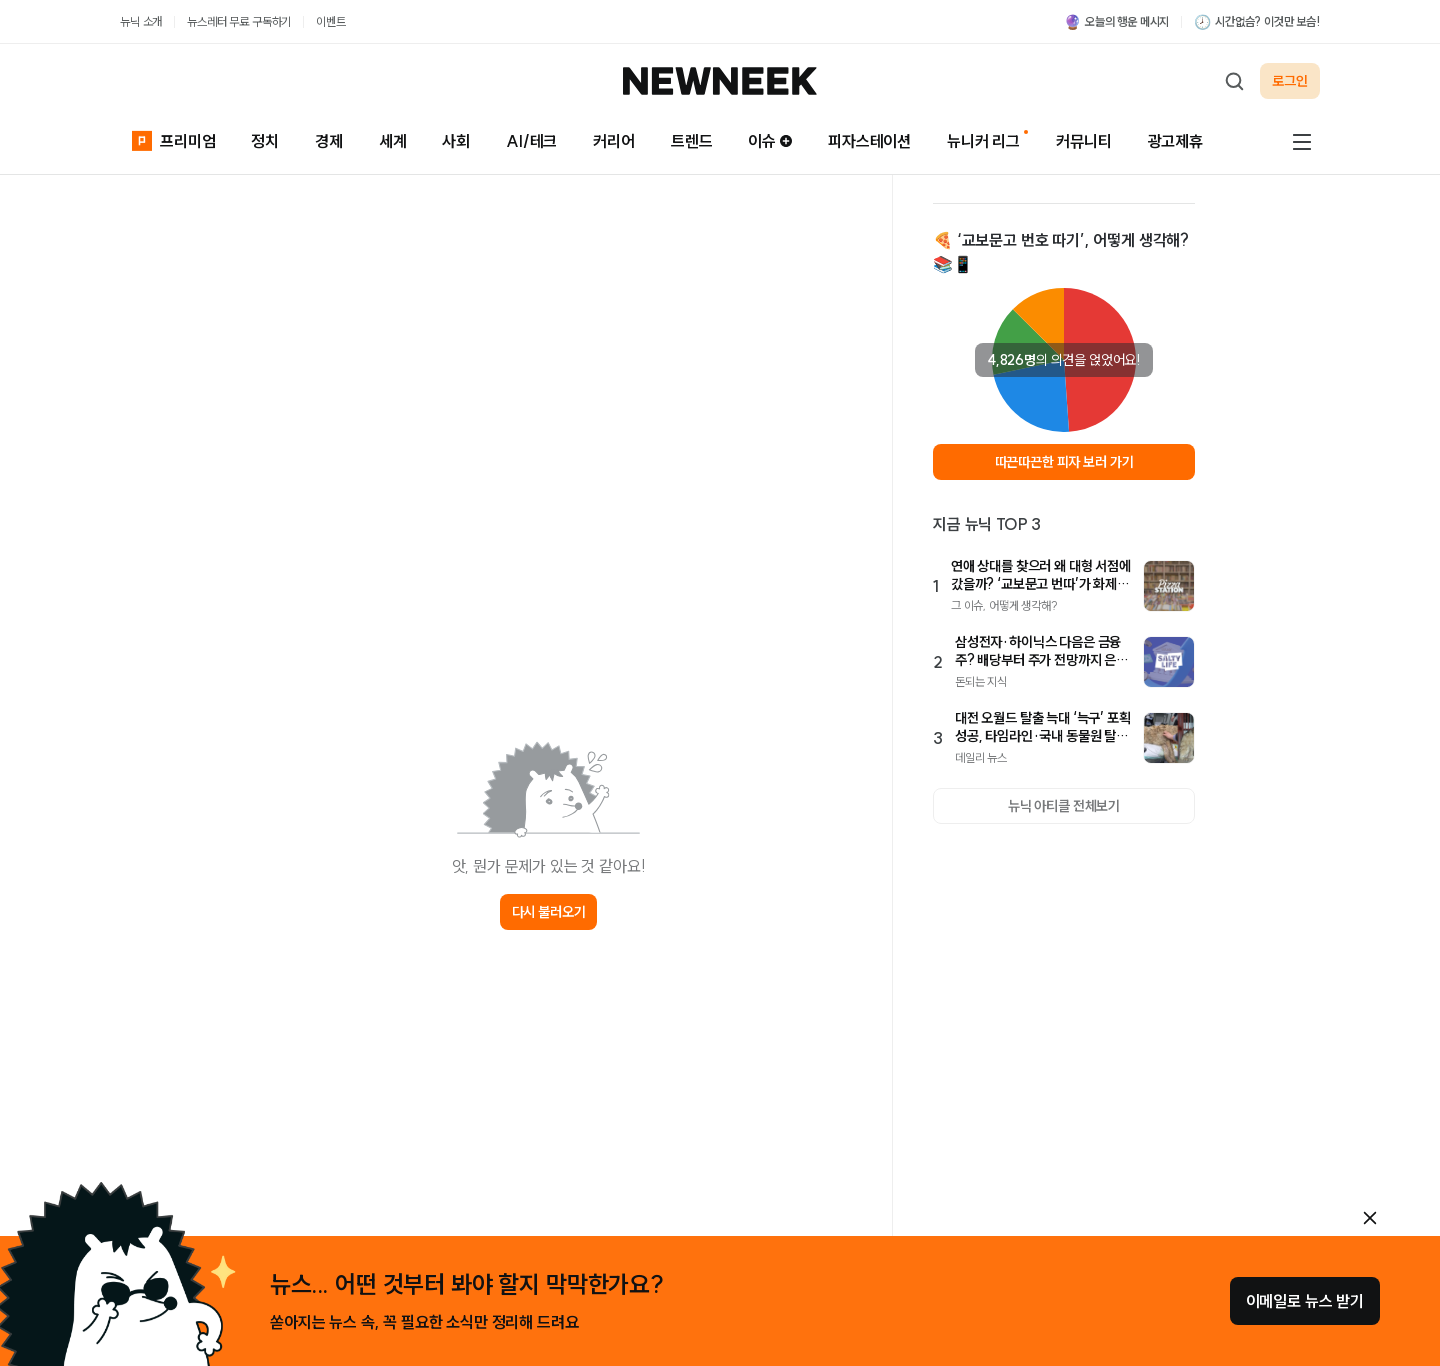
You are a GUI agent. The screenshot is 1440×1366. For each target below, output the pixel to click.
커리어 (614, 141)
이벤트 (331, 21)
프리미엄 (173, 140)
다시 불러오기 (549, 912)
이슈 (770, 141)
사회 (456, 141)
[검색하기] (1234, 81)
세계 (393, 141)
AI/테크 (531, 141)
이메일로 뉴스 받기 (1305, 1301)
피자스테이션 (869, 141)
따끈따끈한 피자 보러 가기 (1064, 462)
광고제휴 (1175, 141)
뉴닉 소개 (141, 21)
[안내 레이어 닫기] (1370, 1218)
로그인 (1290, 81)
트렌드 (692, 141)
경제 (329, 141)
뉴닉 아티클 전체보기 (1064, 806)
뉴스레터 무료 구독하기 (239, 21)
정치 (265, 141)
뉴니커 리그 (983, 141)
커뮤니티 (1083, 141)
